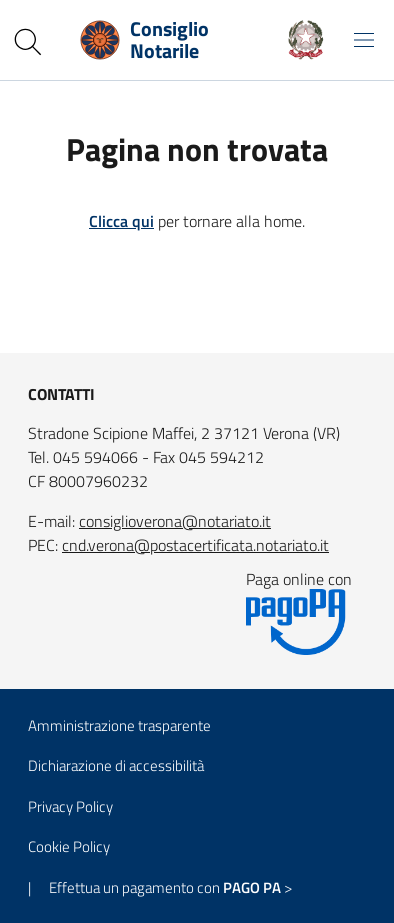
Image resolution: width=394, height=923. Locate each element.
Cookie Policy (69, 846)
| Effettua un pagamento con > (160, 887)
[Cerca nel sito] (28, 42)
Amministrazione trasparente (119, 725)
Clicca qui (121, 221)
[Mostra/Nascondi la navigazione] (364, 40)
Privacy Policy (70, 806)
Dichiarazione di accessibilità (116, 765)
